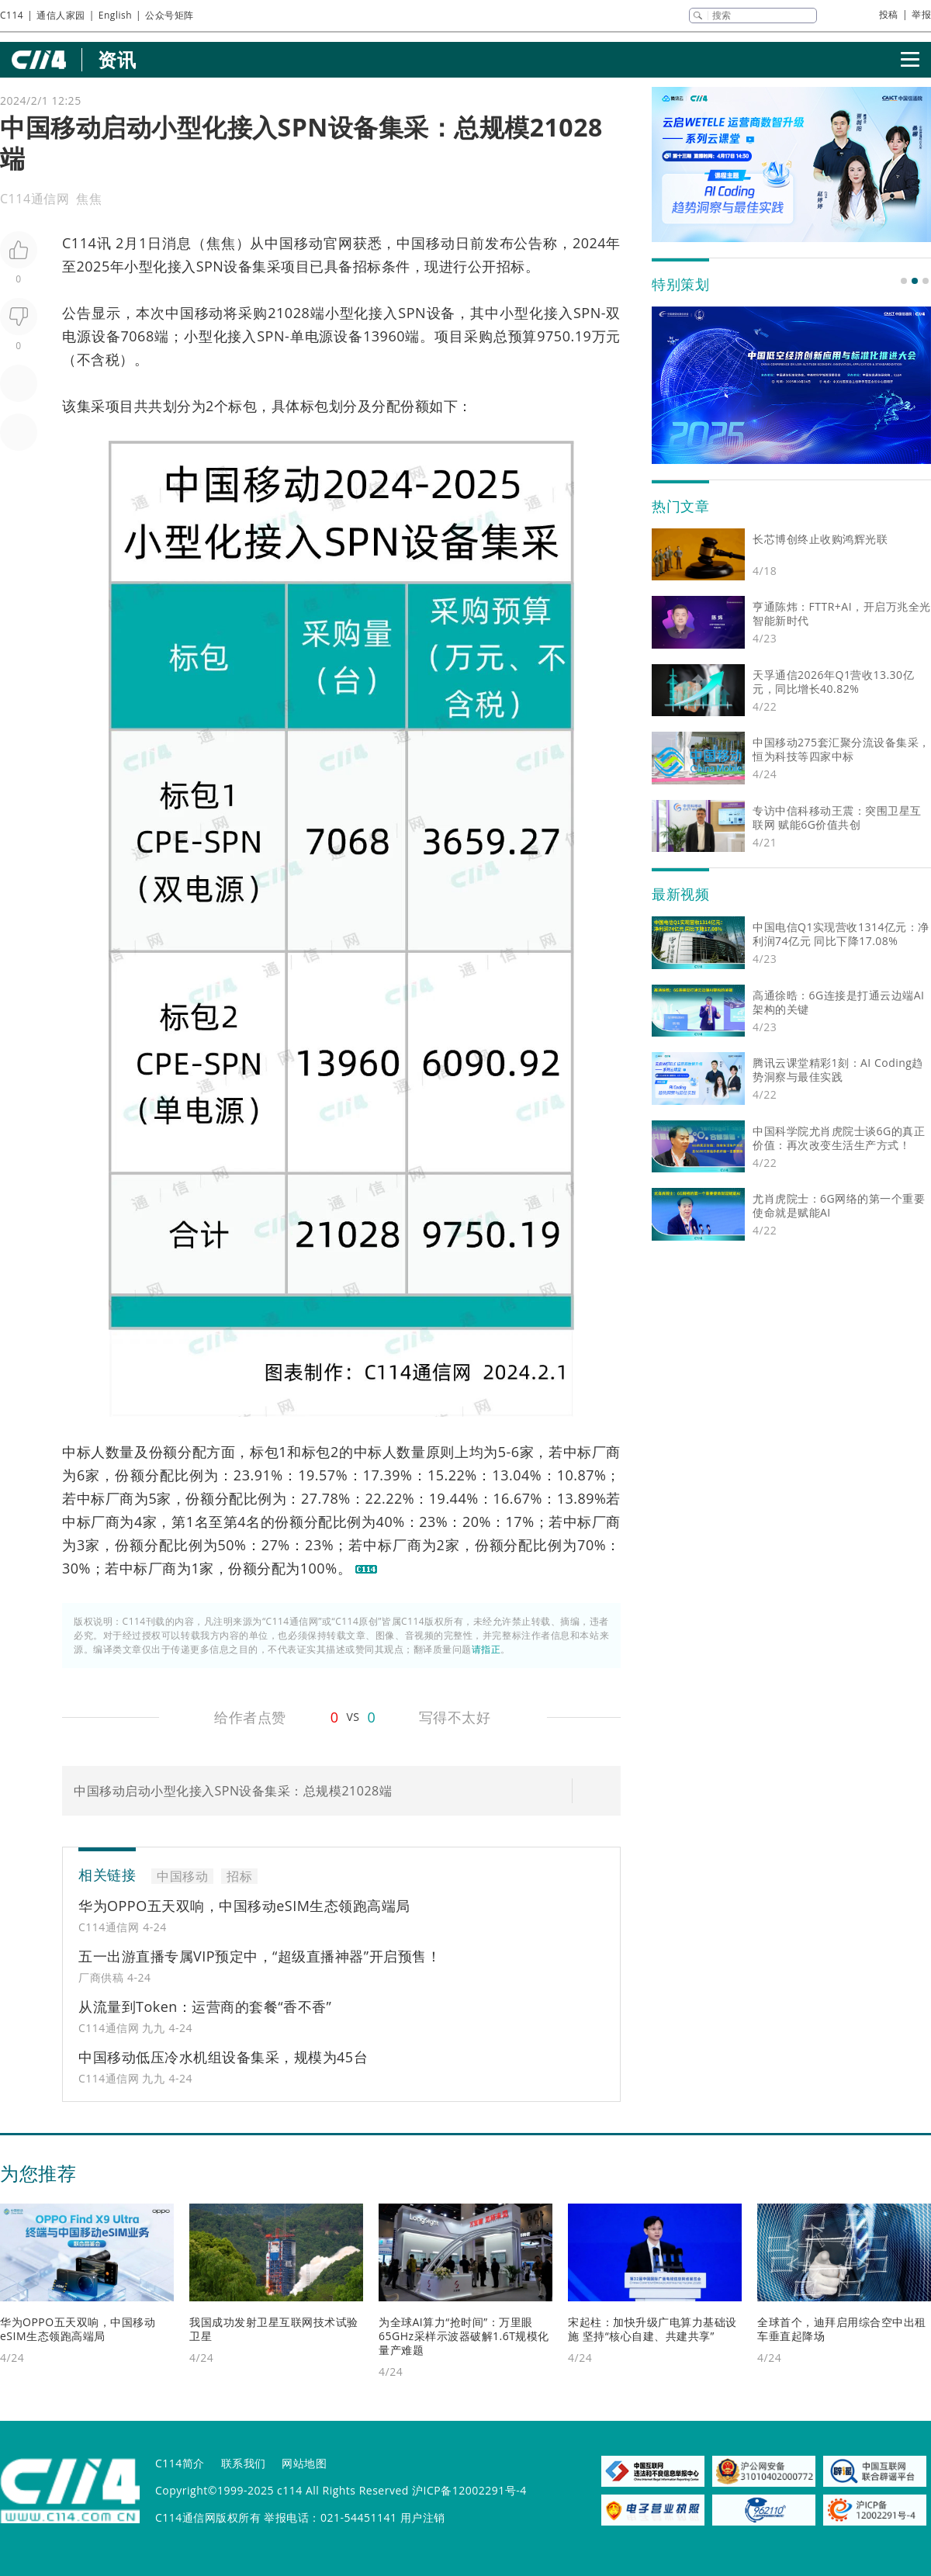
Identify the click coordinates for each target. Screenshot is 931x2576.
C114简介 (180, 2463)
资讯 (117, 59)
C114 (11, 15)
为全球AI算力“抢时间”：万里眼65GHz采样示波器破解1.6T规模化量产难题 (464, 2336)
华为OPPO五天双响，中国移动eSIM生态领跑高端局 (244, 1905)
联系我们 (243, 2463)
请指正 (486, 1649)
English (115, 15)
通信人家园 (60, 15)
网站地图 (304, 2463)
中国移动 (294, 243)
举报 (921, 14)
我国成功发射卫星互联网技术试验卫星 (273, 2329)
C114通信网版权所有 (208, 2517)
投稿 (888, 14)
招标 (367, 266)
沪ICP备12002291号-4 (469, 2490)
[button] (904, 281)
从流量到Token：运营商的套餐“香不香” (204, 2006)
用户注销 (422, 2517)
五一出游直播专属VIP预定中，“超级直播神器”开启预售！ (259, 1956)
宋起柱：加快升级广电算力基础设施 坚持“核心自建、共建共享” (652, 2329)
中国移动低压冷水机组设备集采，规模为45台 (223, 2057)
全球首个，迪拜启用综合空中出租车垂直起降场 (841, 2329)
